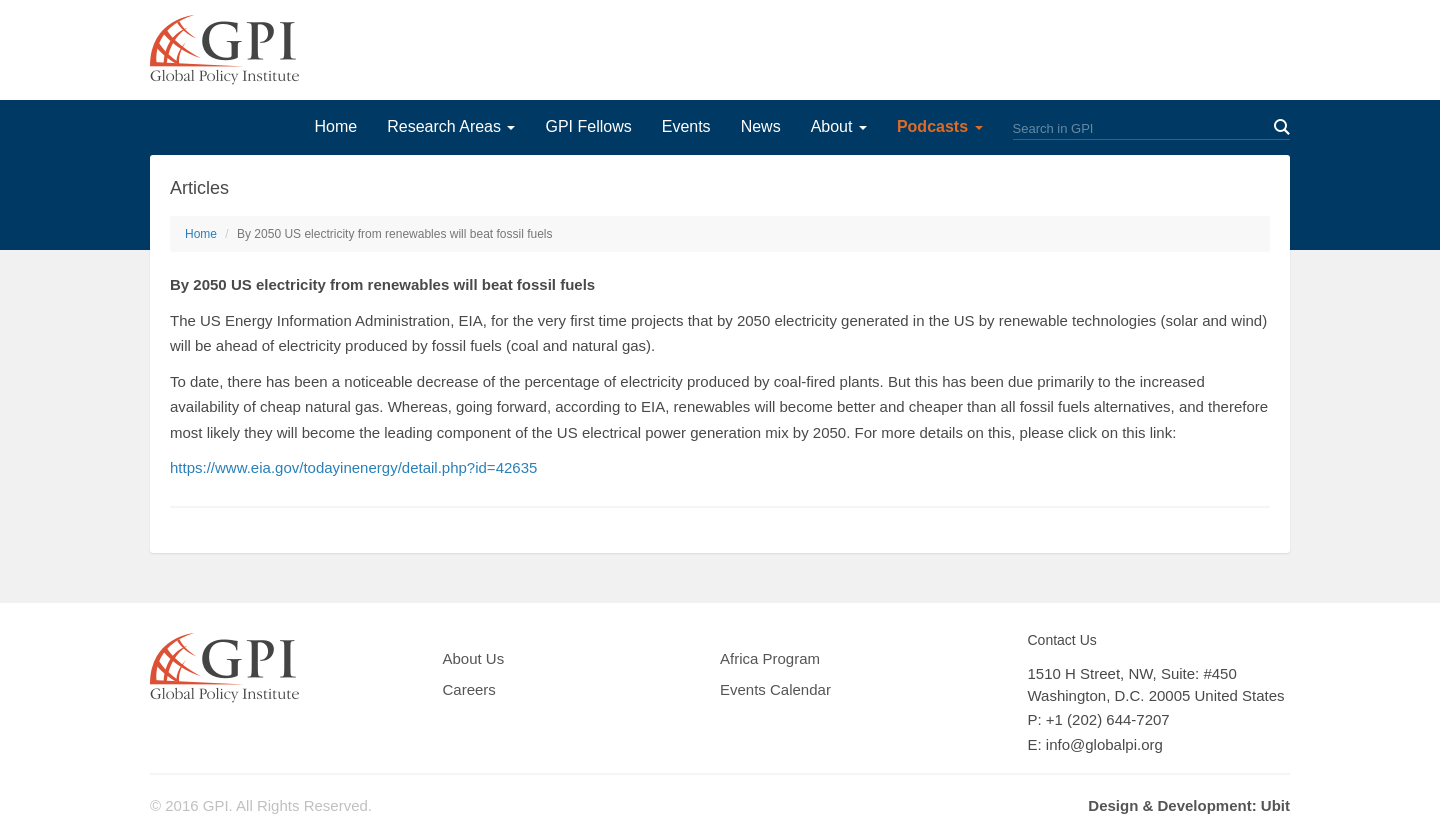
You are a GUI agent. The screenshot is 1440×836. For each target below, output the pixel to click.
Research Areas (451, 126)
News (761, 126)
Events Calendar (775, 689)
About (839, 126)
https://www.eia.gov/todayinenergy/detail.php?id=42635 (353, 467)
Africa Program (770, 658)
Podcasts (940, 126)
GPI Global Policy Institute (224, 50)
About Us (474, 658)
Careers (469, 689)
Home (335, 126)
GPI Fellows (588, 126)
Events (686, 126)
